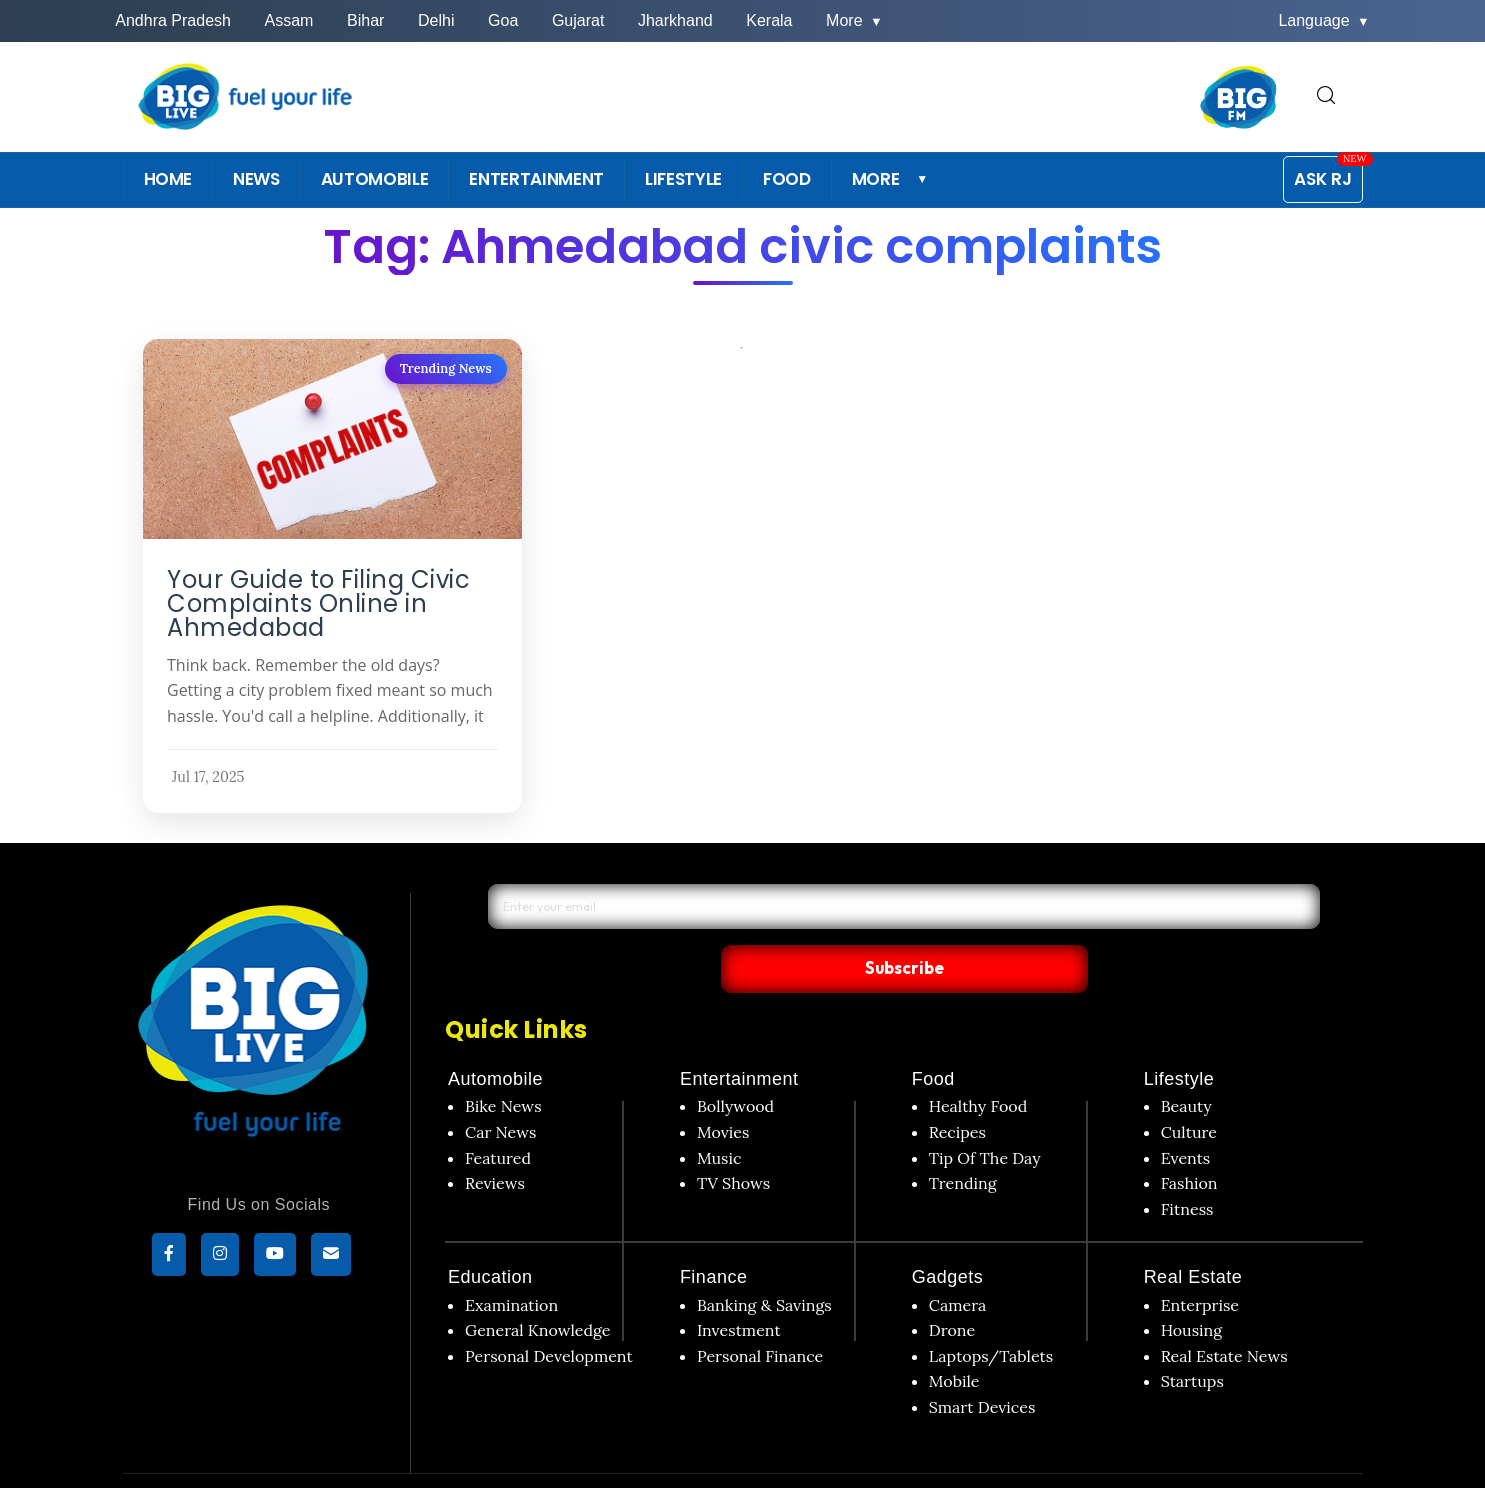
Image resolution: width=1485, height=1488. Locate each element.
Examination (511, 1263)
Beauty (1186, 1065)
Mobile (954, 1340)
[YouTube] (275, 1257)
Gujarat (578, 20)
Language (1323, 20)
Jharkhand (675, 20)
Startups (1192, 1340)
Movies (723, 1090)
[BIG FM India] (1239, 97)
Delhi (436, 20)
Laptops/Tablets (991, 1314)
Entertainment (739, 1038)
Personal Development (549, 1314)
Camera (958, 1263)
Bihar (365, 20)
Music (719, 1116)
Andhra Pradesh (173, 20)
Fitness (1187, 1167)
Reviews (495, 1142)
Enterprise (1200, 1263)
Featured (498, 1116)
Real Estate (1193, 1236)
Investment (739, 1289)
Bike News (503, 1065)
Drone (952, 1289)
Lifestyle (1179, 1038)
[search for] (1326, 96)
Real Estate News (1224, 1314)
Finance (714, 1236)
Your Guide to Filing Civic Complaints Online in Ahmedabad (318, 604)
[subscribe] (331, 1257)
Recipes (957, 1090)
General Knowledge (537, 1289)
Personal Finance (760, 1314)
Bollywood (735, 1065)
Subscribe (1094, 926)
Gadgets (948, 1236)
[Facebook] (169, 1257)
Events (1186, 1116)
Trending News (445, 368)
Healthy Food (978, 1065)
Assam (289, 20)
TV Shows (733, 1142)
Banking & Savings (764, 1263)
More (854, 20)
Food (933, 1038)
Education (490, 1236)
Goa (503, 20)
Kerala (769, 20)
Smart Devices (982, 1365)
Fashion (1189, 1142)
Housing (1192, 1289)
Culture (1189, 1090)
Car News (500, 1090)
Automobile (495, 1038)
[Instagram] (220, 1257)
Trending (963, 1142)
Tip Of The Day (985, 1116)
